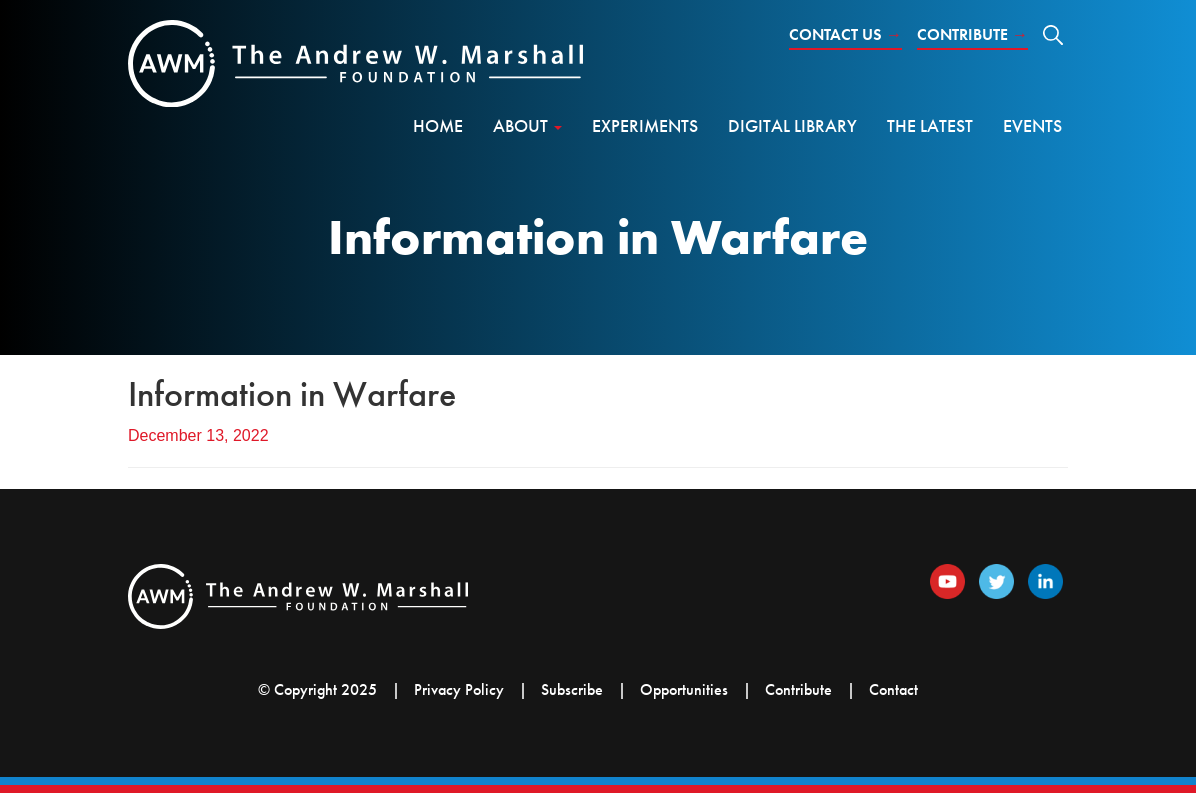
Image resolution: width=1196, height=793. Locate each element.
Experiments (645, 125)
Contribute (972, 34)
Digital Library (792, 125)
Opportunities (684, 689)
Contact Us (845, 34)
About (527, 125)
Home (438, 125)
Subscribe (572, 689)
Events (1032, 125)
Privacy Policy (459, 689)
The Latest (930, 125)
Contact (893, 689)
